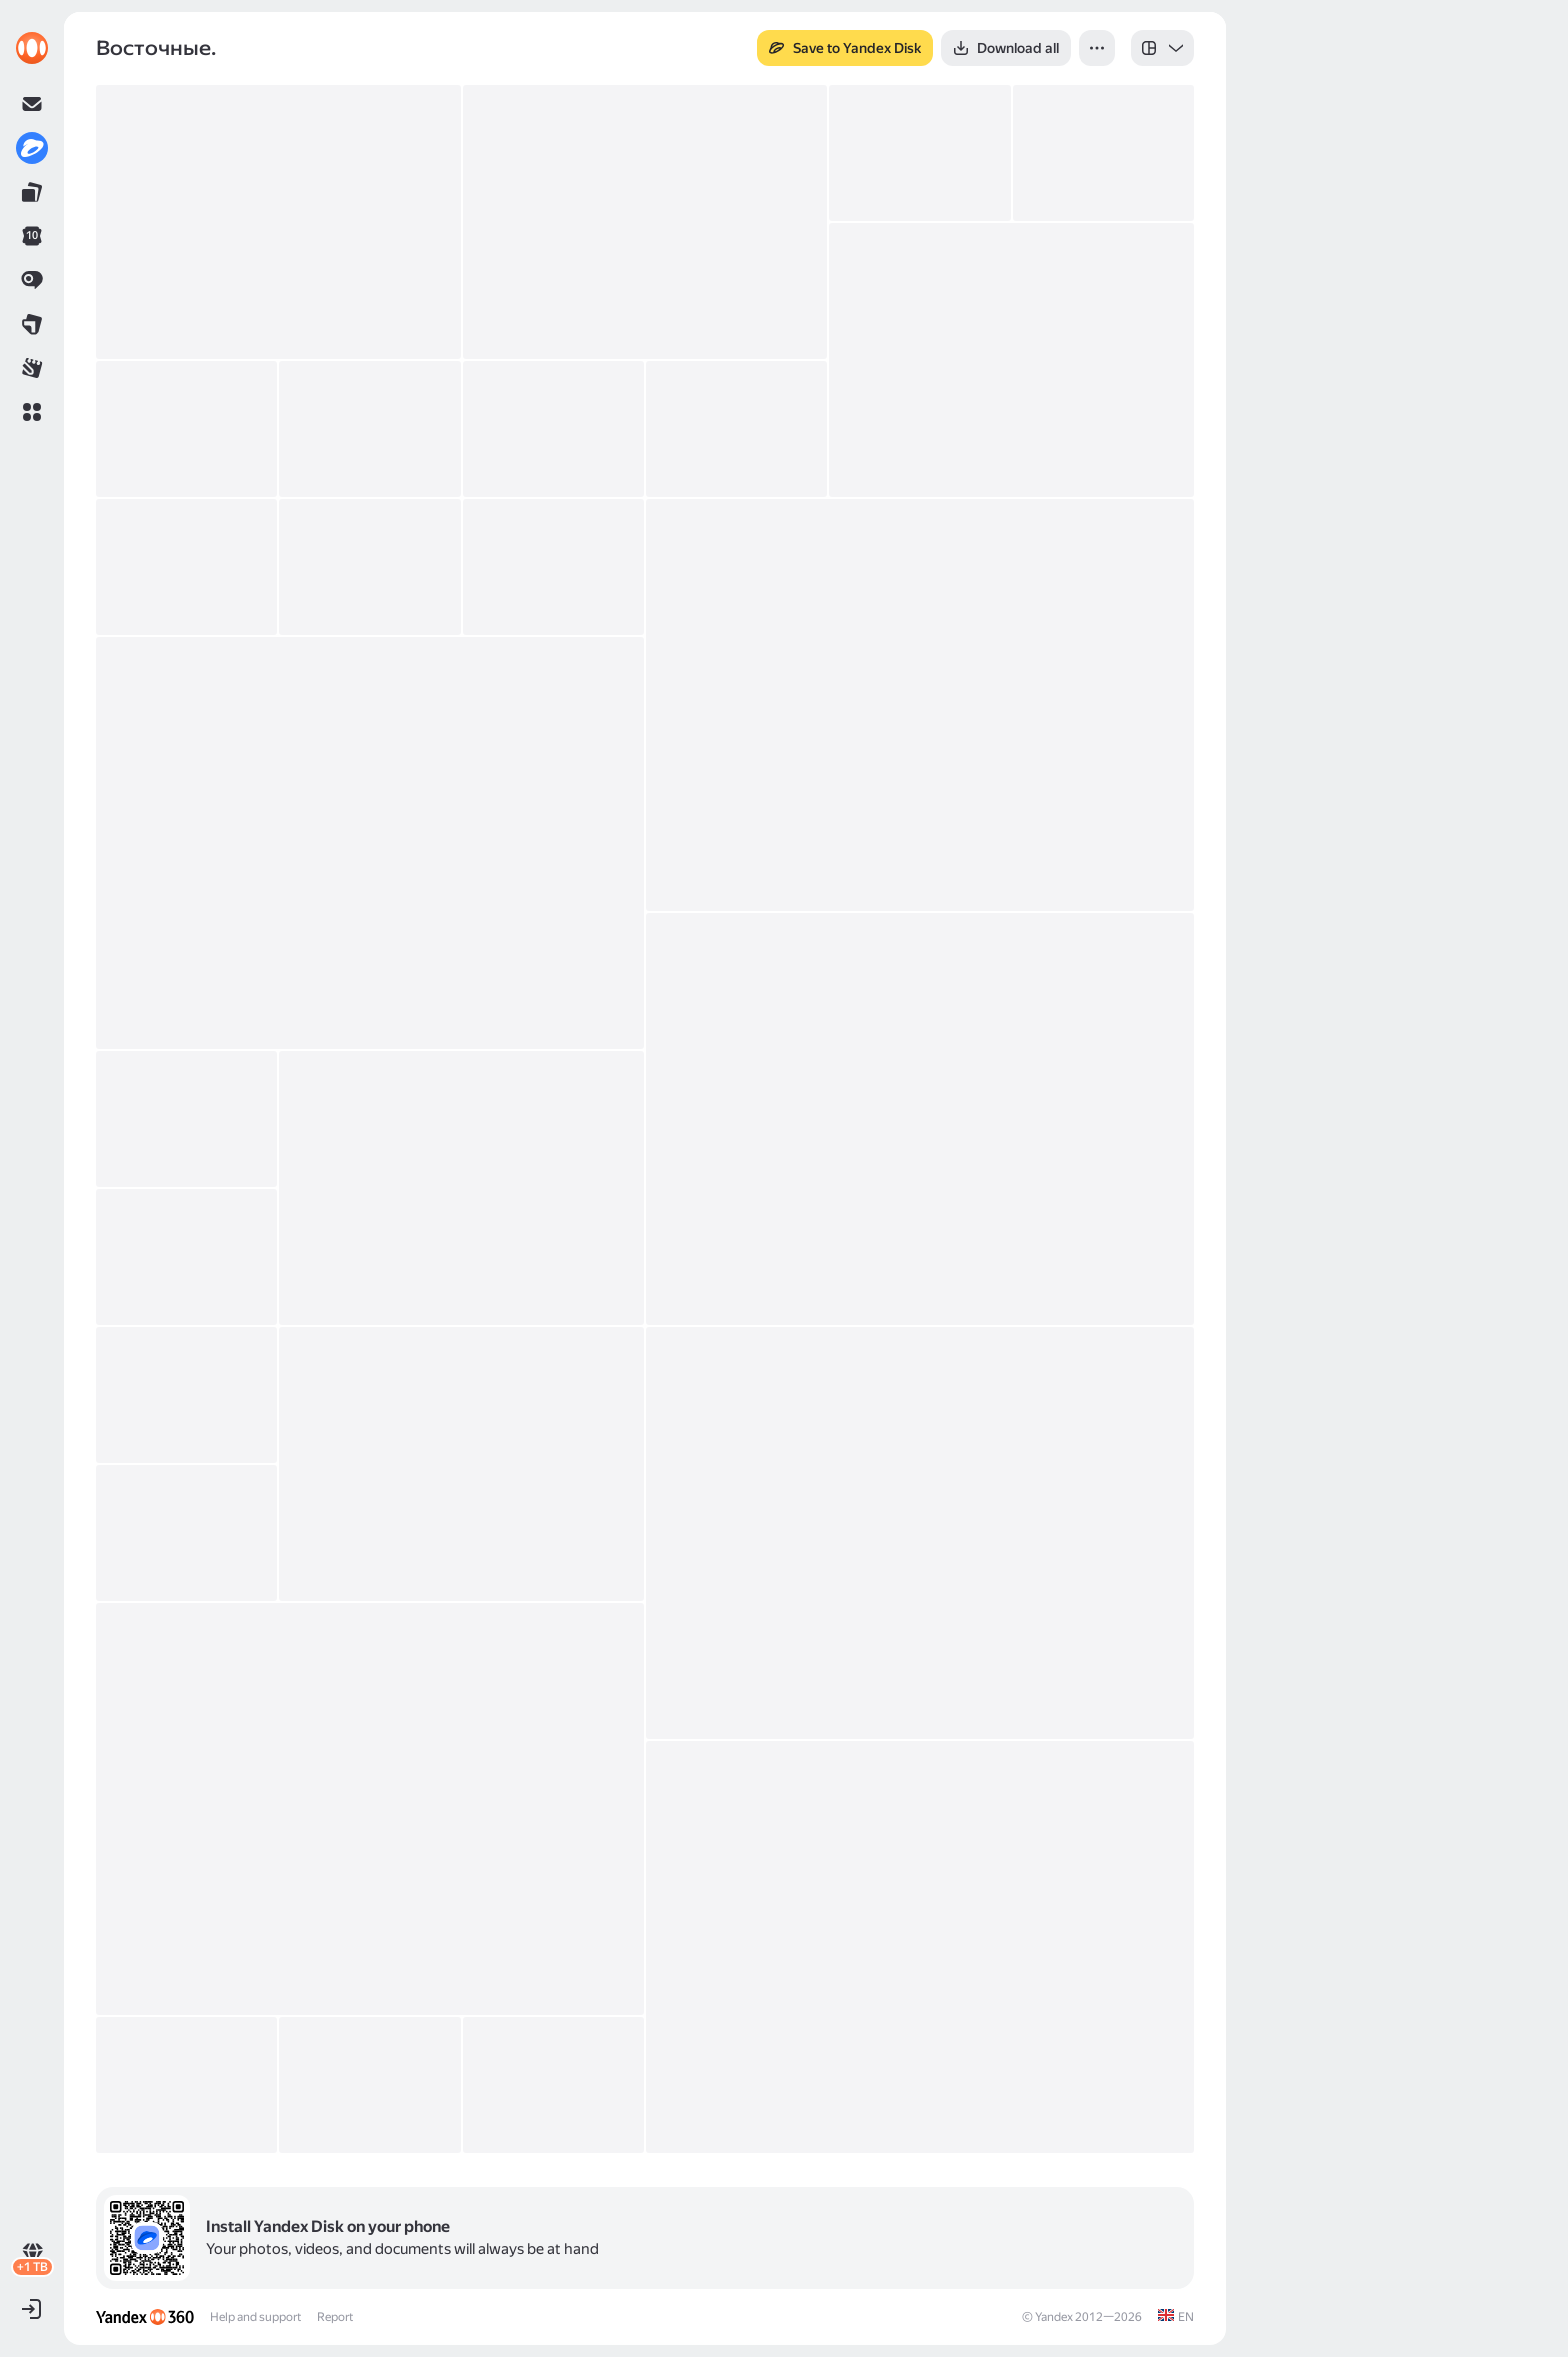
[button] (32, 412)
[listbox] (1162, 48)
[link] (32, 48)
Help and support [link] (255, 2317)
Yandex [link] (1054, 2317)
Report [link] (335, 2317)
